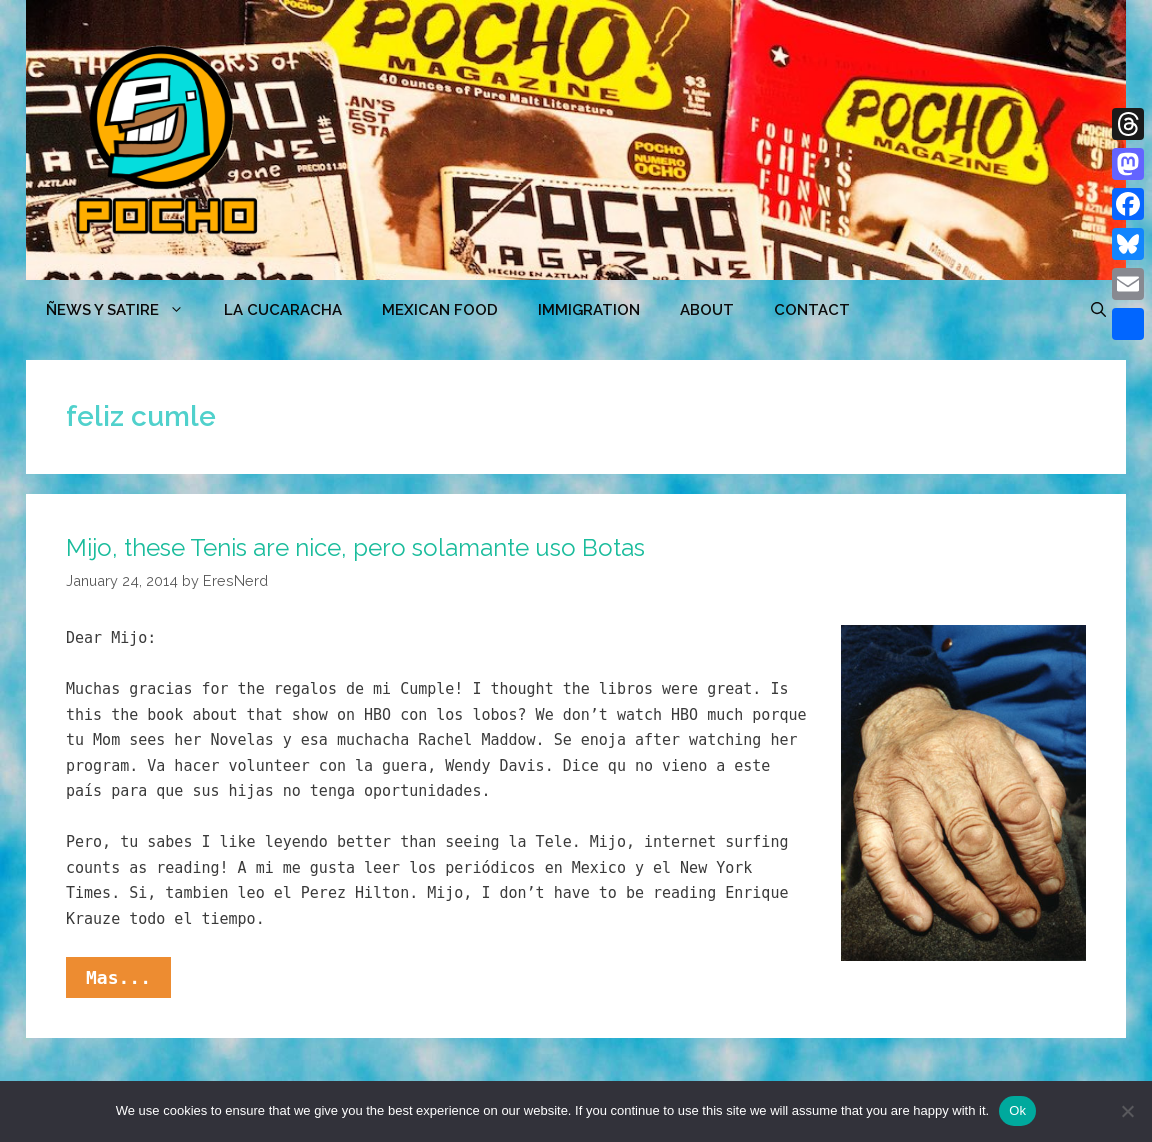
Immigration (589, 310)
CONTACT (812, 310)
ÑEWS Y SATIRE (125, 310)
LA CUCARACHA (283, 310)
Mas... (128, 982)
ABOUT (707, 310)
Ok (1017, 1110)
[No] (1127, 1111)
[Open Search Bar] (1098, 310)
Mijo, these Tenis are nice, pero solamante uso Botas (355, 547)
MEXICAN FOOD (440, 310)
